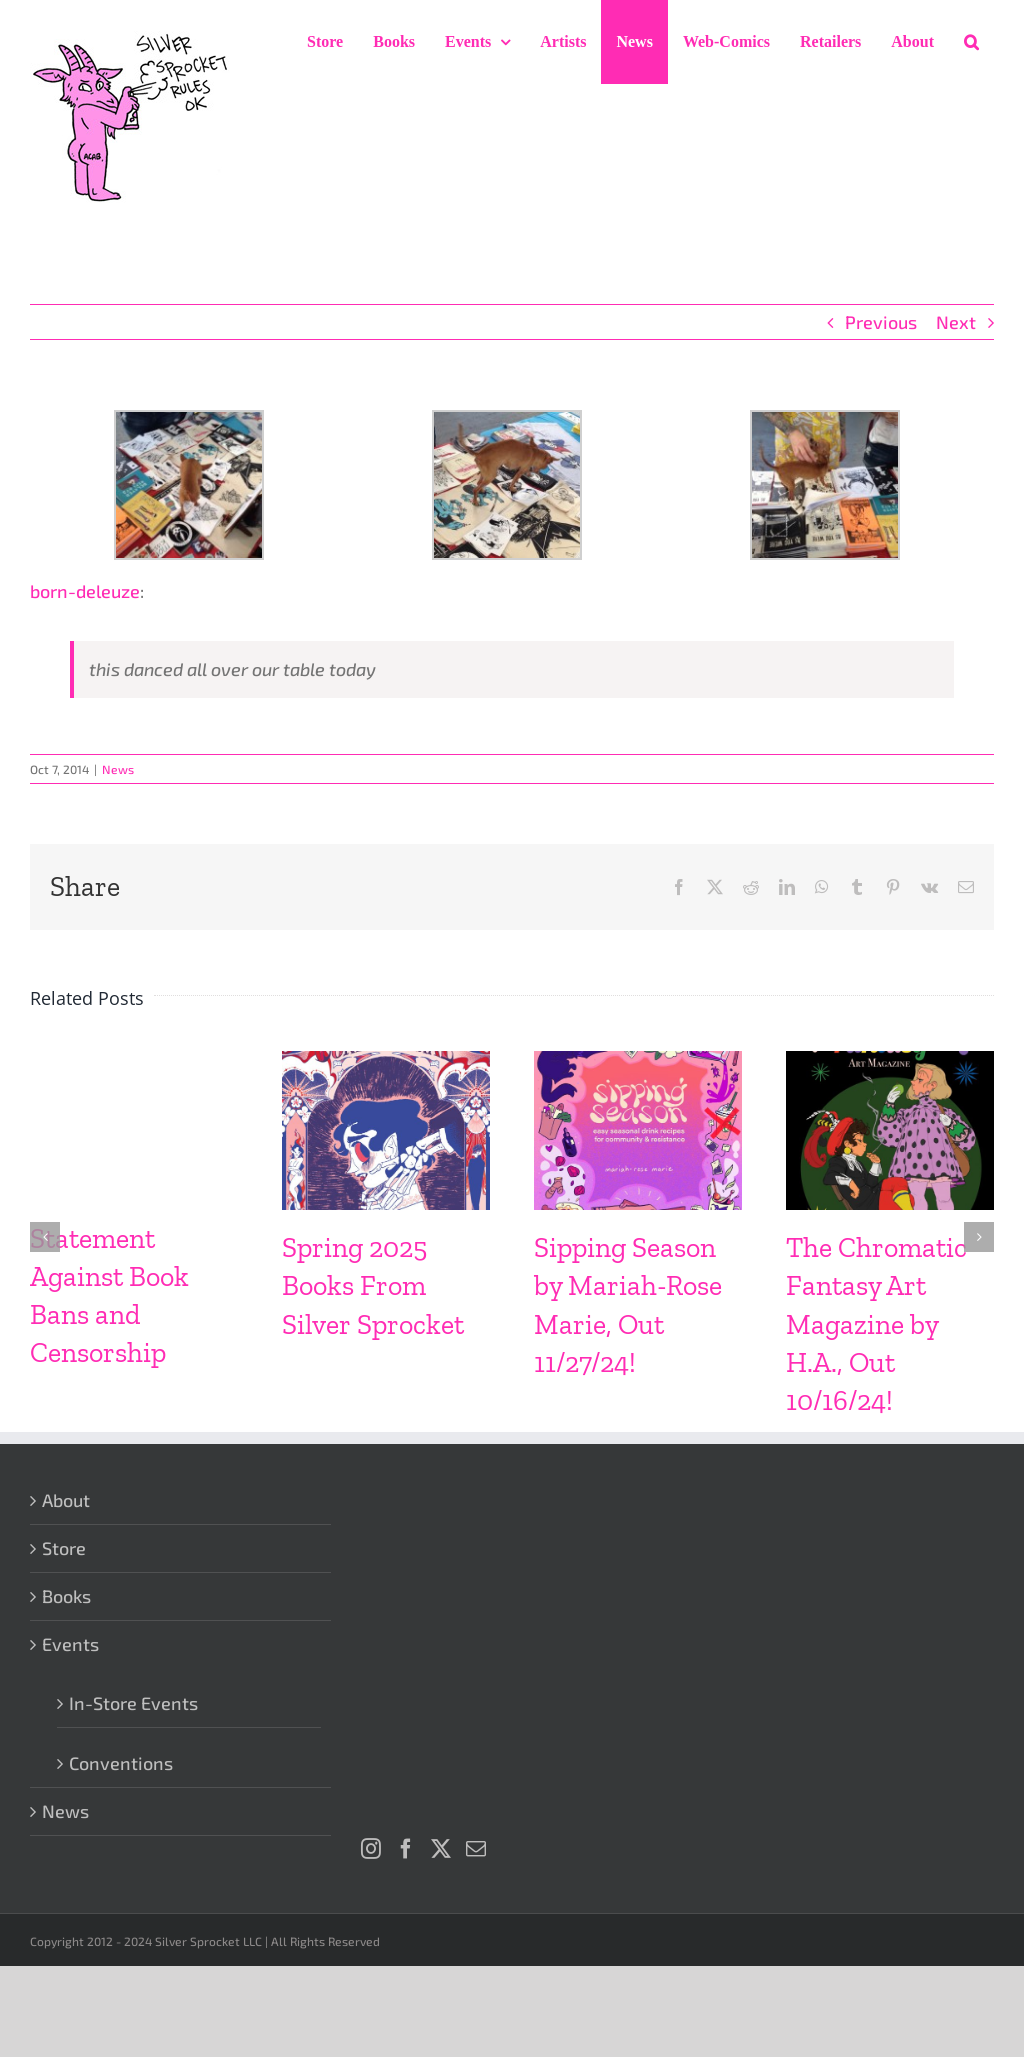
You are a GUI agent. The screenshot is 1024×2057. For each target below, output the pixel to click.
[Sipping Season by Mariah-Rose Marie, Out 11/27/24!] (638, 1062)
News (118, 769)
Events (70, 1644)
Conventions (121, 1763)
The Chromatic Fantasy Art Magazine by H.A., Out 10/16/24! (876, 1323)
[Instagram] (371, 1849)
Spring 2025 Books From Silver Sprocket (373, 1285)
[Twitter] (441, 1849)
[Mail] (476, 1849)
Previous (881, 322)
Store (64, 1548)
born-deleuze (85, 591)
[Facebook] (406, 1849)
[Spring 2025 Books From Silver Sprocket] (386, 1062)
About (66, 1500)
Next (956, 322)
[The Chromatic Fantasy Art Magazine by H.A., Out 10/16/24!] (890, 1062)
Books (66, 1596)
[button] (971, 42)
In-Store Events (133, 1703)
